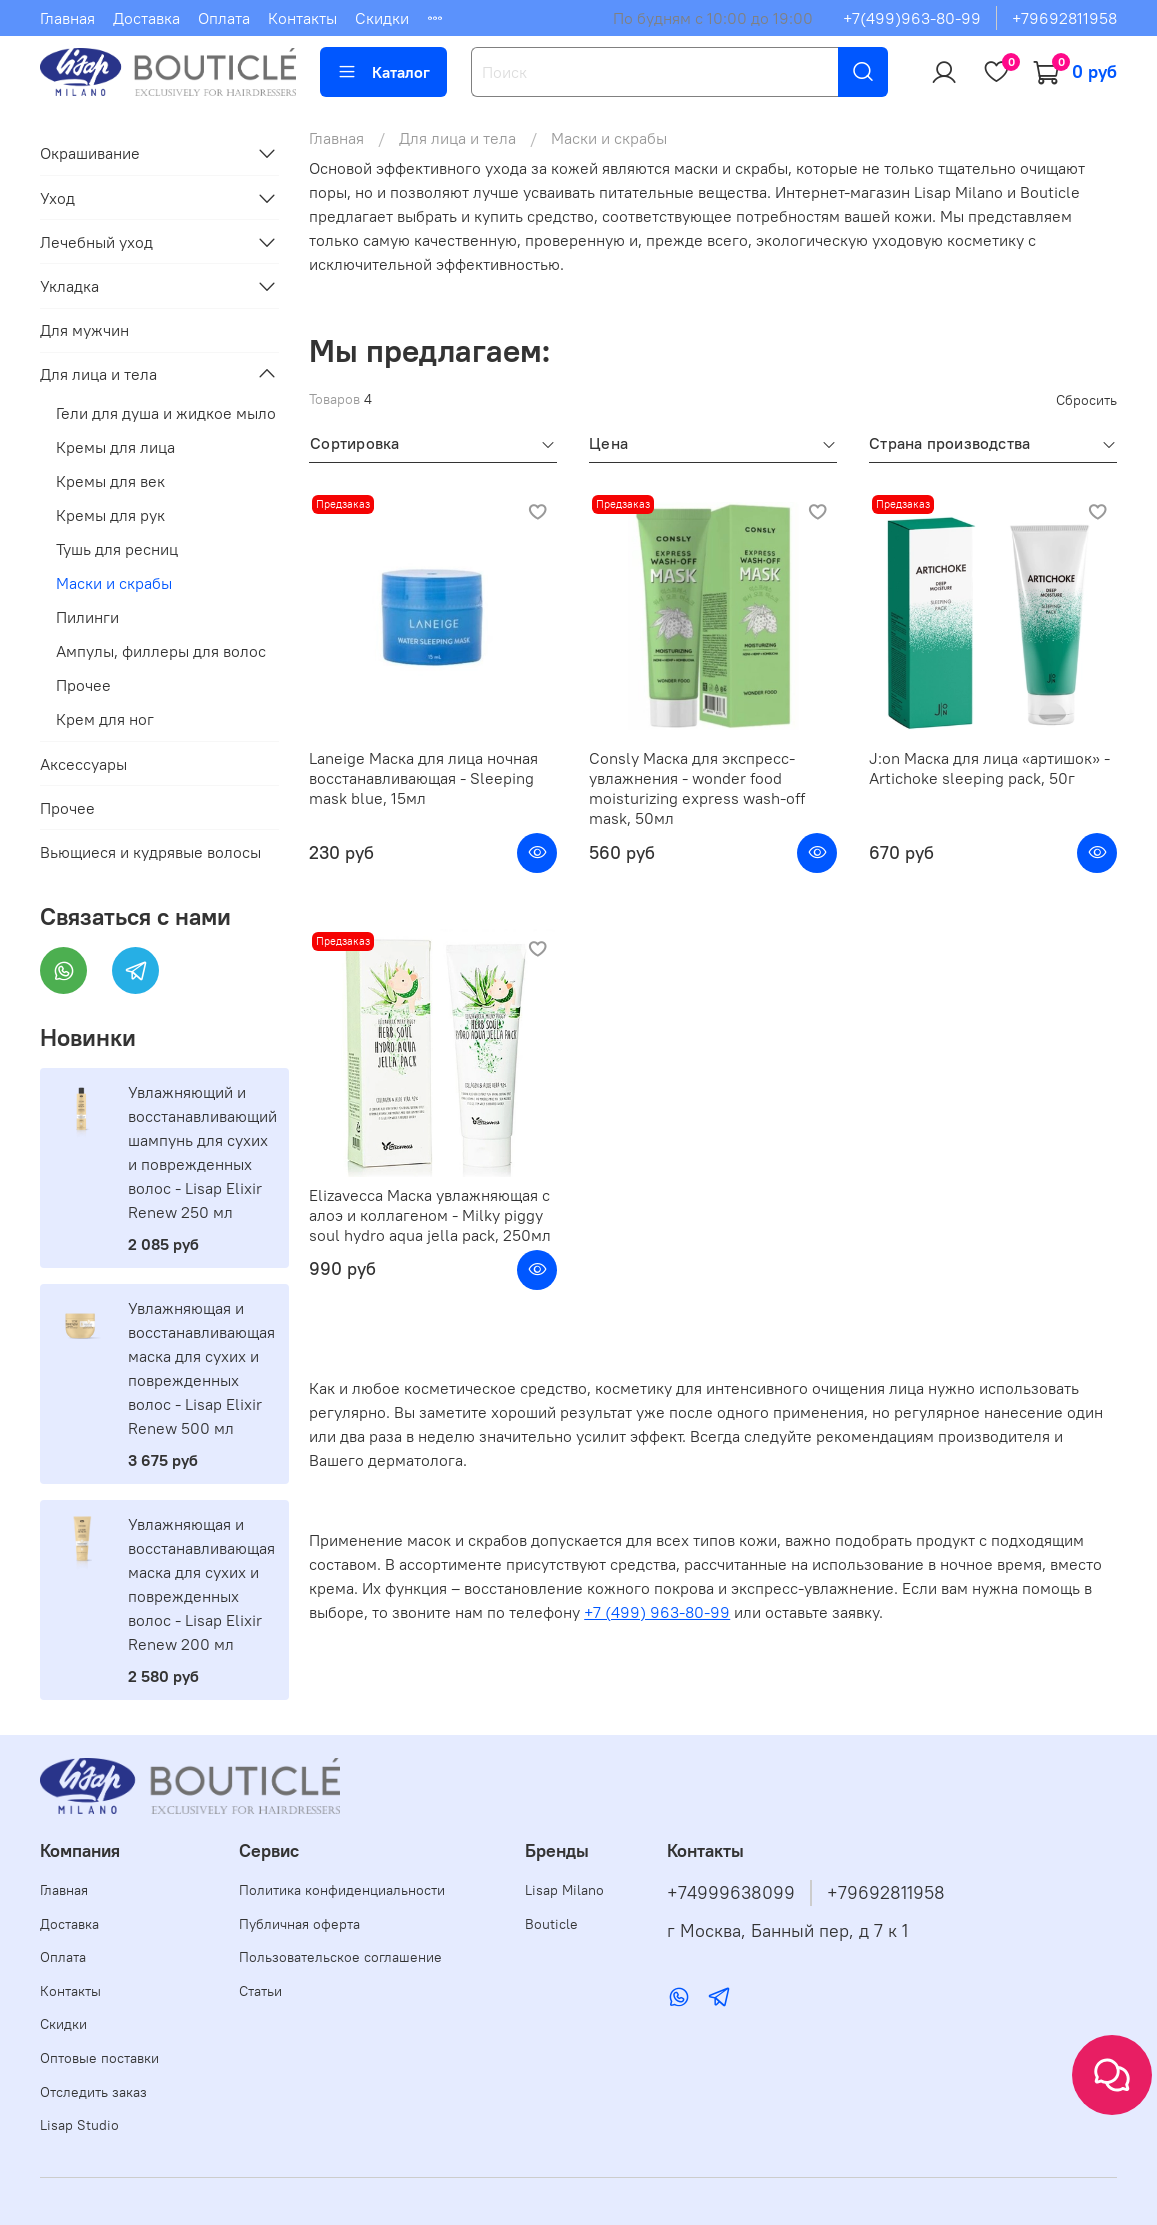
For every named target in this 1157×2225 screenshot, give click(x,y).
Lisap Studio (79, 2125)
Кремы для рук (110, 515)
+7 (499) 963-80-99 (657, 1612)
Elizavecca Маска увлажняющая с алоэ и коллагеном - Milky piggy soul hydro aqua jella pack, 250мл (430, 1215)
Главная (67, 18)
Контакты (302, 18)
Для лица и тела (457, 138)
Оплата (224, 18)
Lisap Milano (564, 1890)
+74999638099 (731, 1893)
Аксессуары (83, 764)
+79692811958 (1064, 18)
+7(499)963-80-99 (912, 18)
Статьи (260, 1991)
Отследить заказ (93, 2092)
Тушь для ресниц (117, 549)
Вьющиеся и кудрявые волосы (150, 852)
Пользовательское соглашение (340, 1957)
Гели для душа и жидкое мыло (166, 413)
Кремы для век (110, 481)
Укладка (69, 286)
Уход (57, 198)
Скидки (382, 18)
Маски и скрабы (114, 583)
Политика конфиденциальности (342, 1890)
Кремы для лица (115, 447)
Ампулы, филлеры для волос (161, 651)
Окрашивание (90, 153)
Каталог (383, 72)
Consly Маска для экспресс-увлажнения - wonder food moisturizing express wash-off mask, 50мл (697, 788)
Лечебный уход (96, 242)
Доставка (146, 18)
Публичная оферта (299, 1924)
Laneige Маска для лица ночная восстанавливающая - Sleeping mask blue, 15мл (423, 778)
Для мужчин (84, 330)
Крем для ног (105, 719)
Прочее (83, 685)
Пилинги (87, 617)
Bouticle (551, 1924)
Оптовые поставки (99, 2058)
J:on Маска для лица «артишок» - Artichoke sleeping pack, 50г (989, 768)
